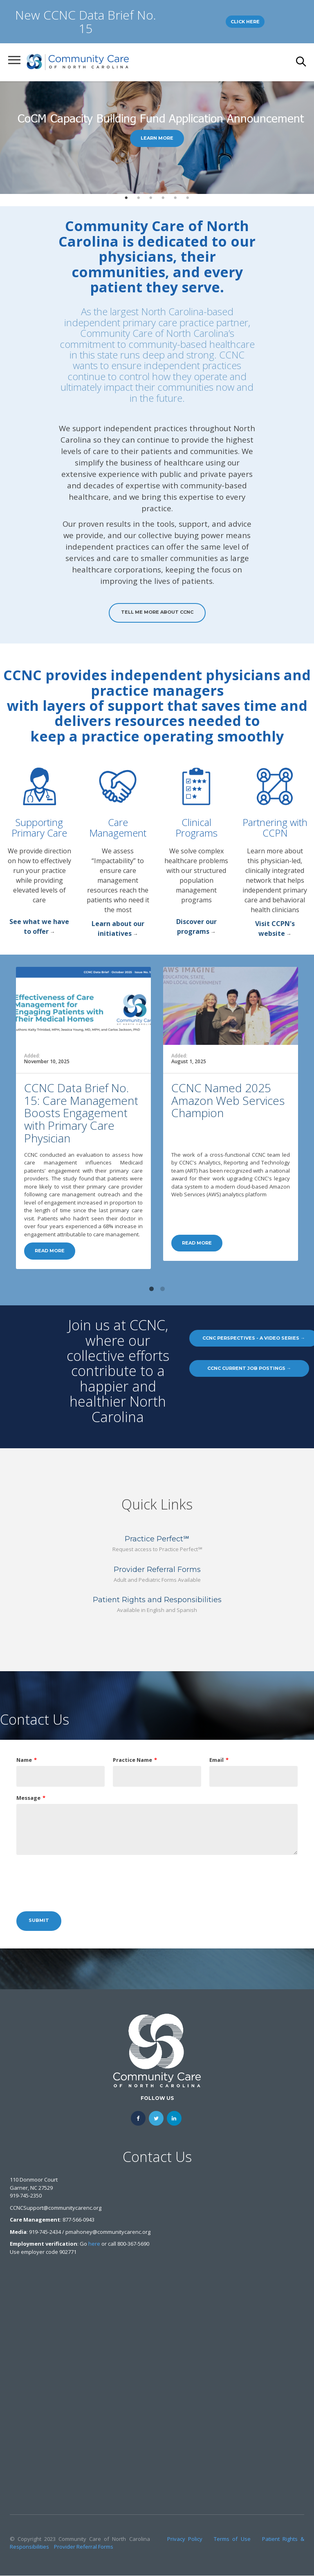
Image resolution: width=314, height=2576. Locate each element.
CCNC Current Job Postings (249, 1368)
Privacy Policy (184, 2539)
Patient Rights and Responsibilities (157, 1599)
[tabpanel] (157, 137)
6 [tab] (188, 198)
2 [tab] (139, 198)
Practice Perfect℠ (157, 1538)
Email (216, 1759)
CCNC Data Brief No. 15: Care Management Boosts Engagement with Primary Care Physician (81, 1113)
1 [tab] (126, 198)
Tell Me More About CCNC (157, 612)
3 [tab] (151, 198)
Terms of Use (232, 2539)
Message (28, 1797)
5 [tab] (175, 198)
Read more (50, 1250)
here (94, 2243)
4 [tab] (163, 198)
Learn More (157, 138)
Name (24, 1759)
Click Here (245, 21)
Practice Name (132, 1759)
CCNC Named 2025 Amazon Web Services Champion (228, 1100)
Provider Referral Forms (157, 1569)
